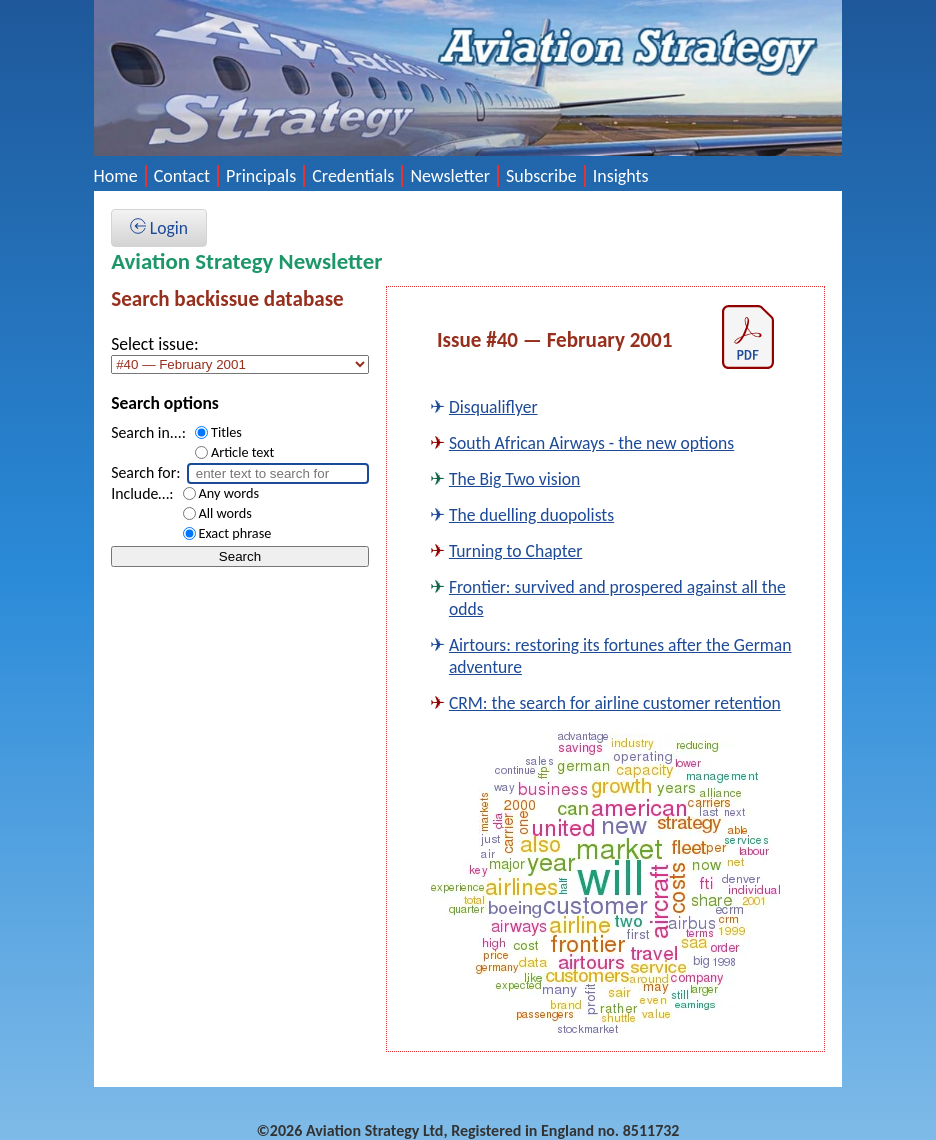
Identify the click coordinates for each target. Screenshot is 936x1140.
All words (225, 513)
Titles (226, 432)
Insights (621, 176)
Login (159, 228)
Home (116, 176)
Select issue (152, 344)
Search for (143, 472)
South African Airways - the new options (591, 443)
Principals (261, 176)
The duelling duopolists (531, 515)
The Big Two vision (514, 479)
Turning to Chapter (515, 551)
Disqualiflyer (493, 407)
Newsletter (450, 176)
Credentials (353, 176)
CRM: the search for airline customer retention (615, 703)
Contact (182, 176)
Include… (140, 493)
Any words (229, 493)
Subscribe (541, 176)
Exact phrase (235, 533)
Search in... (146, 432)
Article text (242, 452)
